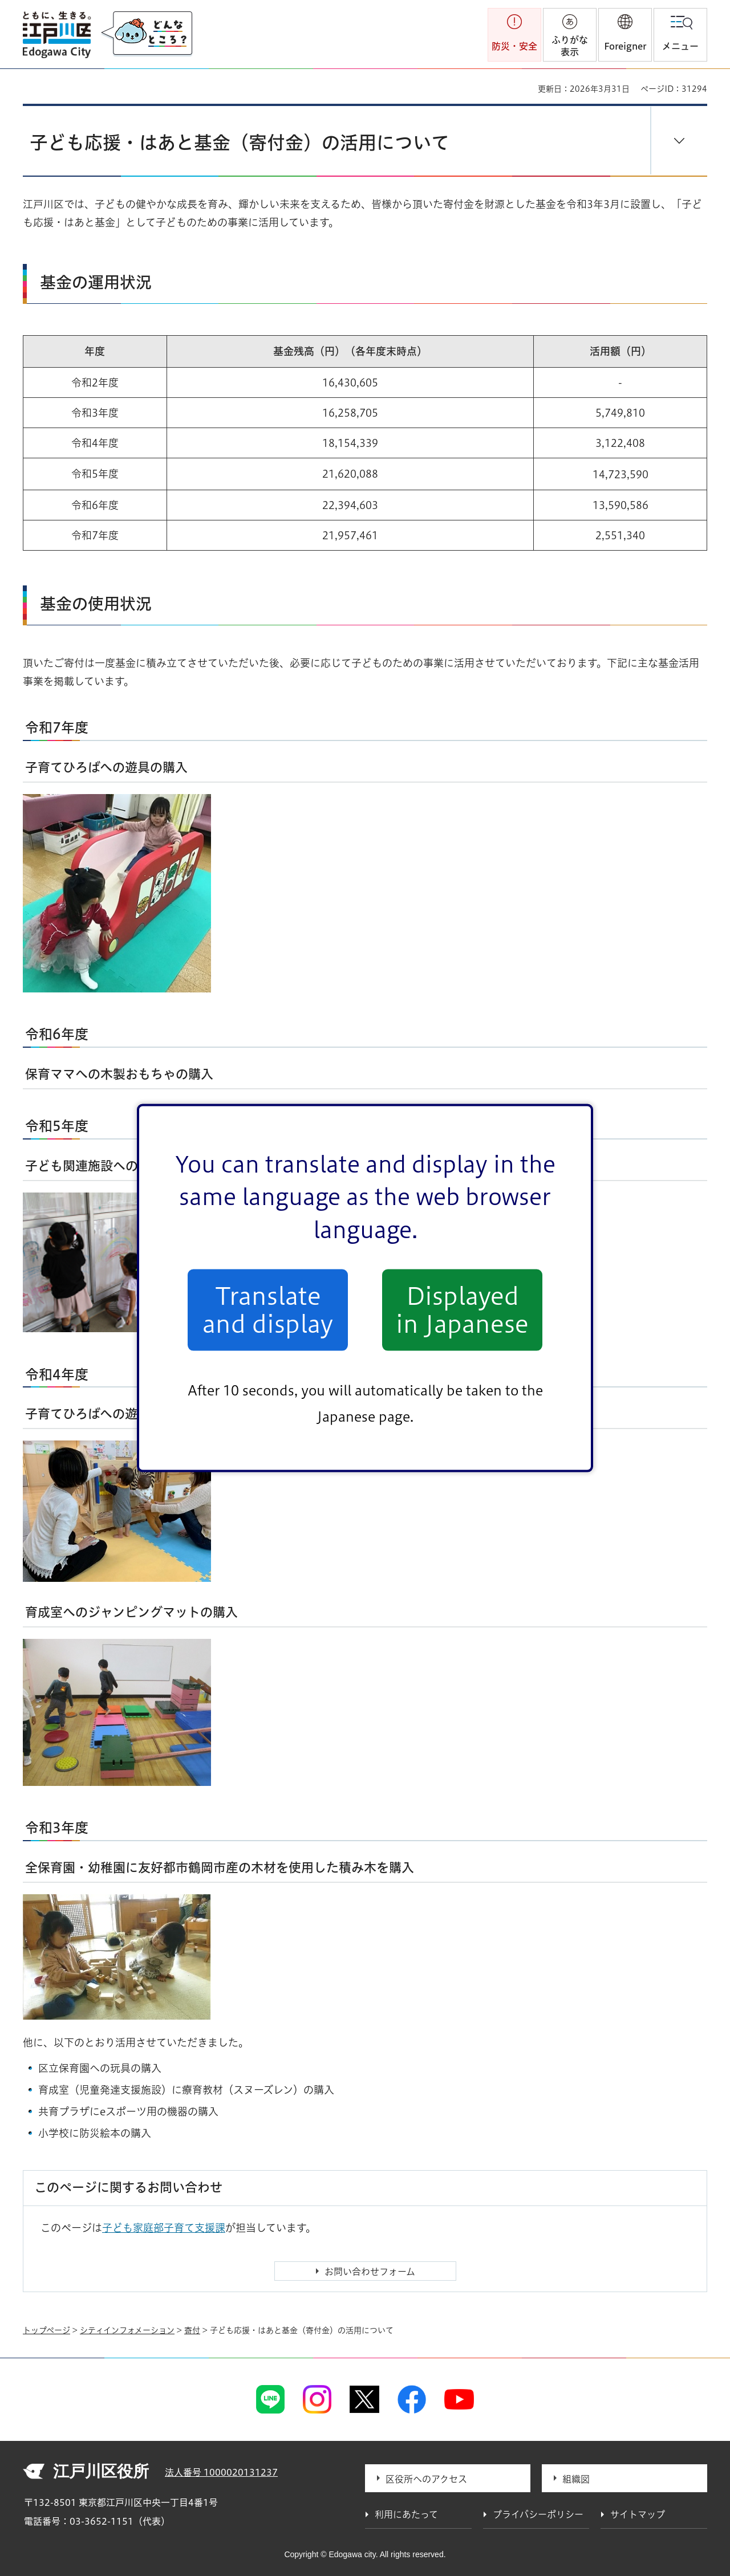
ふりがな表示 (569, 45)
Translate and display (267, 1310)
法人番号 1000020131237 (221, 2472)
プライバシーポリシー (538, 2514)
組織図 (576, 2479)
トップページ (46, 2330)
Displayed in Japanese (462, 1310)
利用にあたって (406, 2514)
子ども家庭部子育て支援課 (163, 2228)
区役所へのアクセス (426, 2479)
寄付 (192, 2330)
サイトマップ (637, 2514)
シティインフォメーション (127, 2330)
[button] (625, 35)
